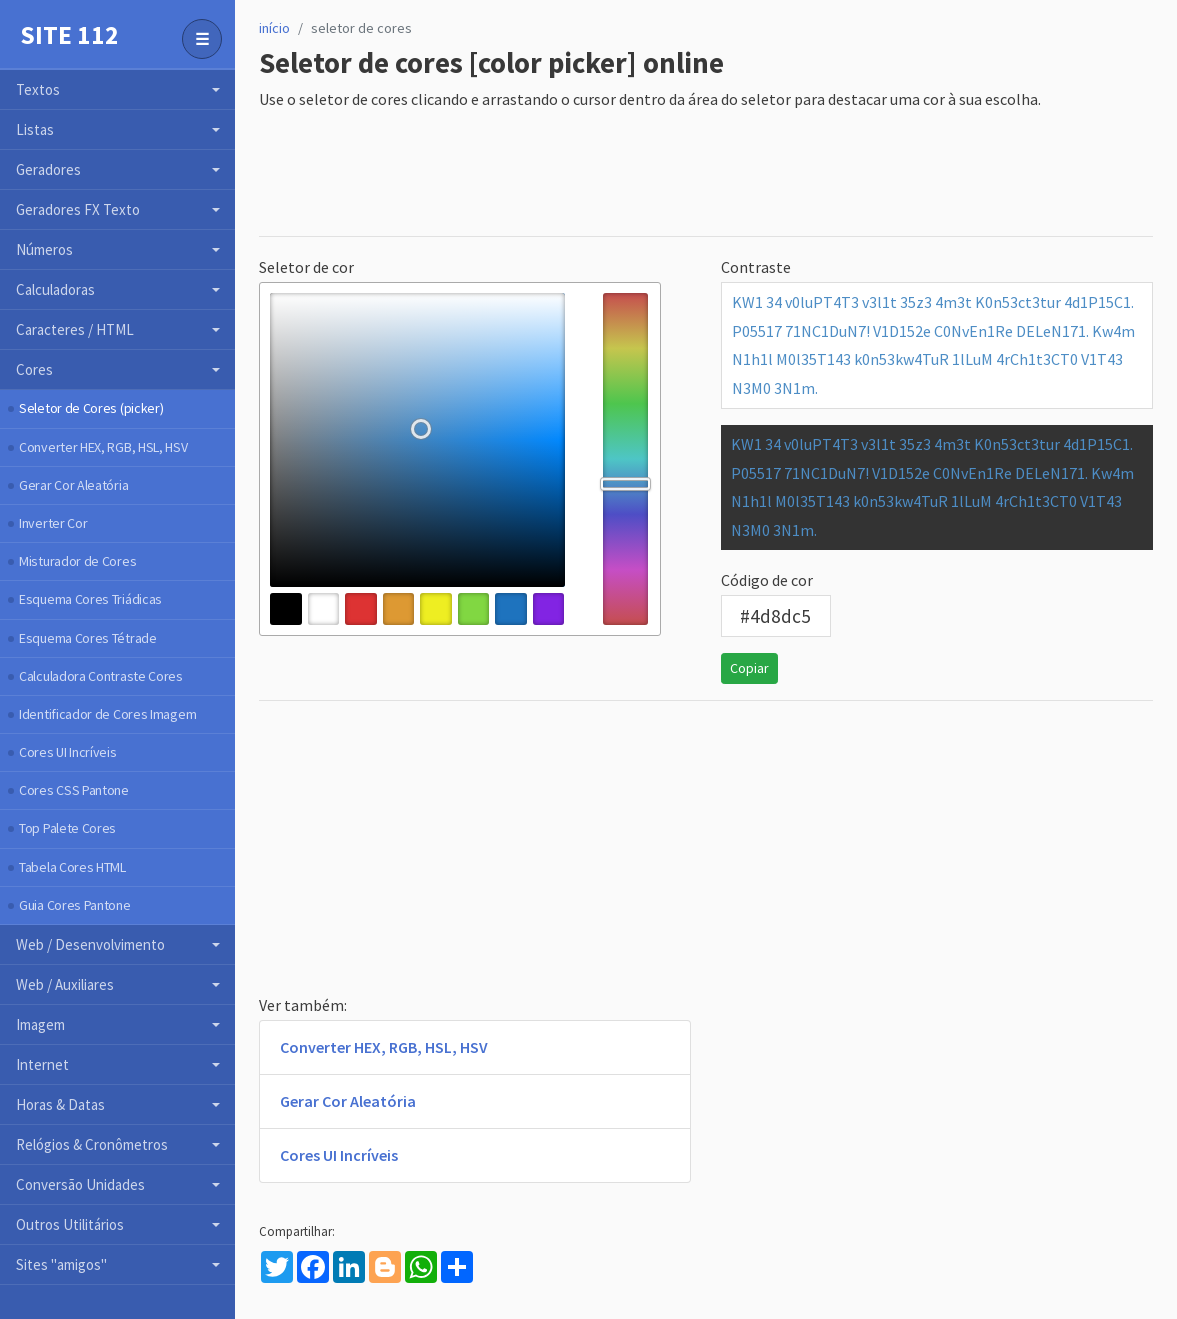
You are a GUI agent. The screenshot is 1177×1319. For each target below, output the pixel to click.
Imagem (40, 1024)
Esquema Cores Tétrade (88, 638)
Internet (42, 1064)
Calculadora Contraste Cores (101, 676)
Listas (35, 129)
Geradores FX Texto (78, 209)
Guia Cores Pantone (75, 905)
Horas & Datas (60, 1104)
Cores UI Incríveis (68, 752)
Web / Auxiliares (65, 984)
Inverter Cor (53, 523)
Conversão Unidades (80, 1184)
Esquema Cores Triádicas (90, 599)
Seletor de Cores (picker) (91, 408)
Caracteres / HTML (75, 329)
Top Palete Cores (67, 828)
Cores (34, 369)
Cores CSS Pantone (74, 790)
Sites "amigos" (61, 1264)
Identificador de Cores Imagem (107, 714)
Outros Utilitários (70, 1224)
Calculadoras (55, 289)
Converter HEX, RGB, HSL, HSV (103, 447)
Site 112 (69, 35)
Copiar (749, 668)
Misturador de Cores (77, 561)
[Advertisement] (623, 175)
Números (44, 249)
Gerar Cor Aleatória (73, 485)
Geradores (48, 169)
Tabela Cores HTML (72, 867)
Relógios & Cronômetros (92, 1144)
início (274, 28)
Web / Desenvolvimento (90, 944)
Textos (38, 89)
